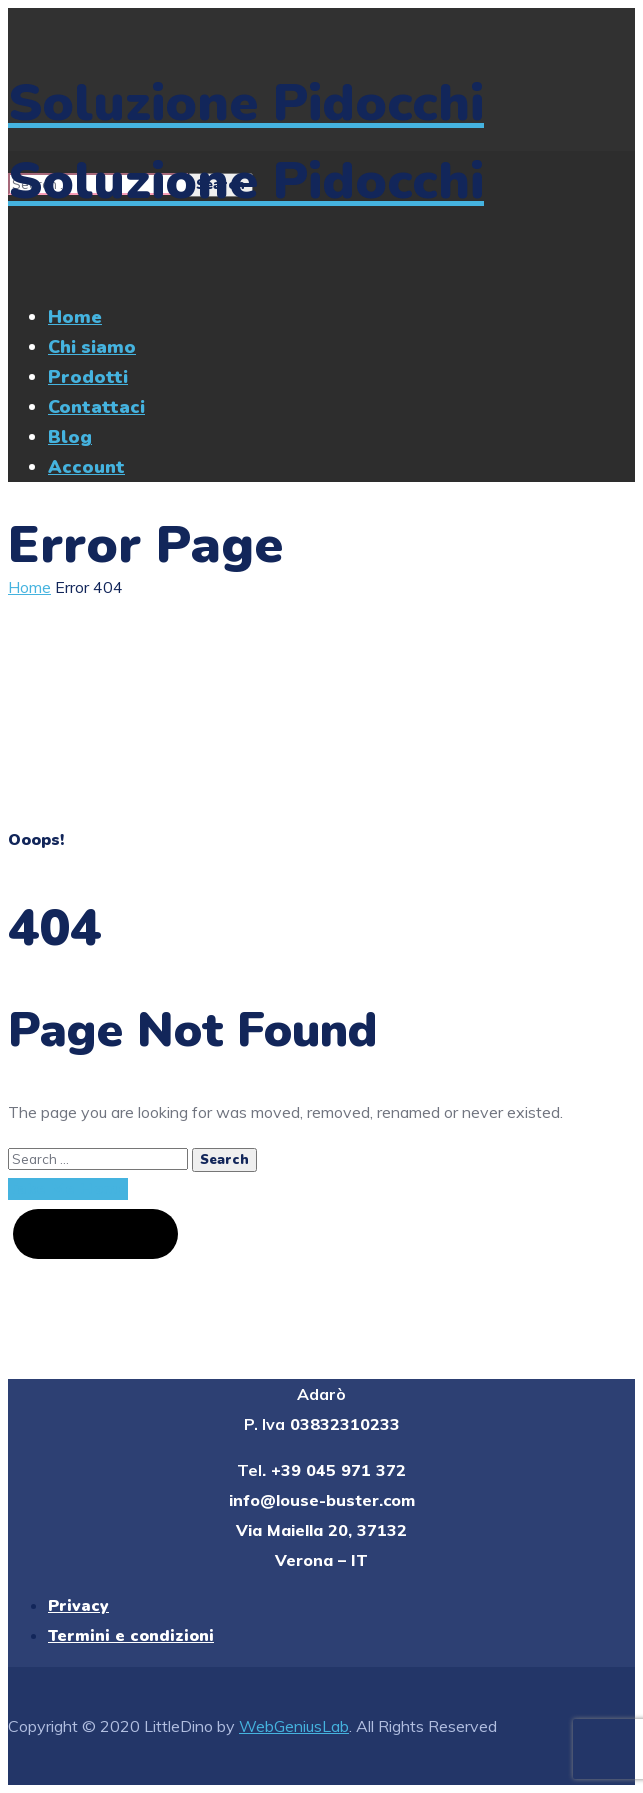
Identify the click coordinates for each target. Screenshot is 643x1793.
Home (29, 587)
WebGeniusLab (294, 1726)
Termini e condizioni (131, 1636)
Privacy (78, 1606)
